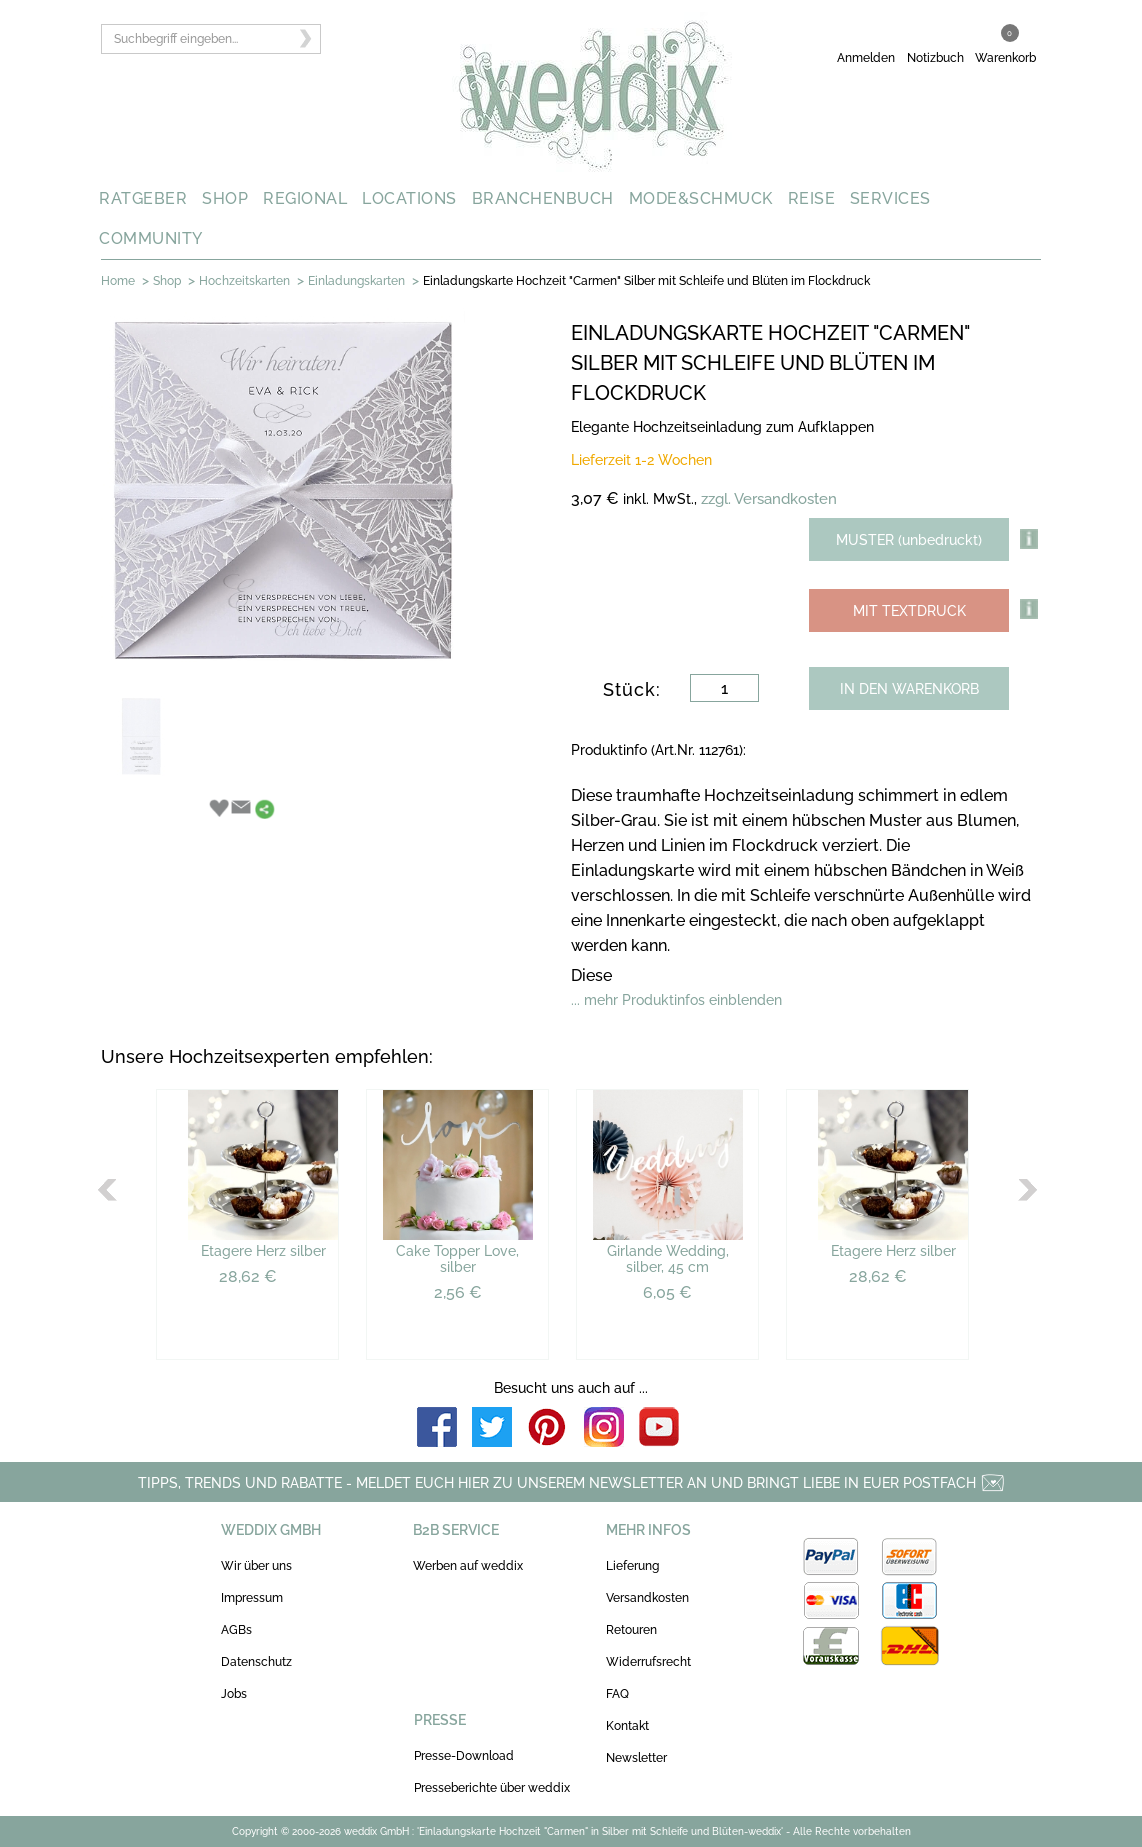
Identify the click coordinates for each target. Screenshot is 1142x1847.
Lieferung (632, 1566)
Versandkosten (647, 1598)
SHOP (225, 198)
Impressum (252, 1598)
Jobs (234, 1694)
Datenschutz (256, 1662)
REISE (812, 198)
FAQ (617, 1694)
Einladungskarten (356, 281)
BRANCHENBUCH (543, 198)
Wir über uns (256, 1566)
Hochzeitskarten (244, 281)
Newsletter (636, 1758)
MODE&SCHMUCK (701, 198)
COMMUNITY (151, 238)
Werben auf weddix (468, 1566)
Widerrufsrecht (648, 1662)
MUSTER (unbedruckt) (909, 540)
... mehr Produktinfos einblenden (676, 1000)
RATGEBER (143, 198)
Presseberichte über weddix (492, 1788)
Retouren (631, 1630)
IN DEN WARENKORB (909, 689)
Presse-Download (464, 1756)
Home (118, 281)
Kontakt (627, 1726)
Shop (167, 281)
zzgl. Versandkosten (769, 499)
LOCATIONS (409, 198)
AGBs (236, 1630)
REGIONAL (305, 198)
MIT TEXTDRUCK (909, 611)
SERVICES (890, 198)
